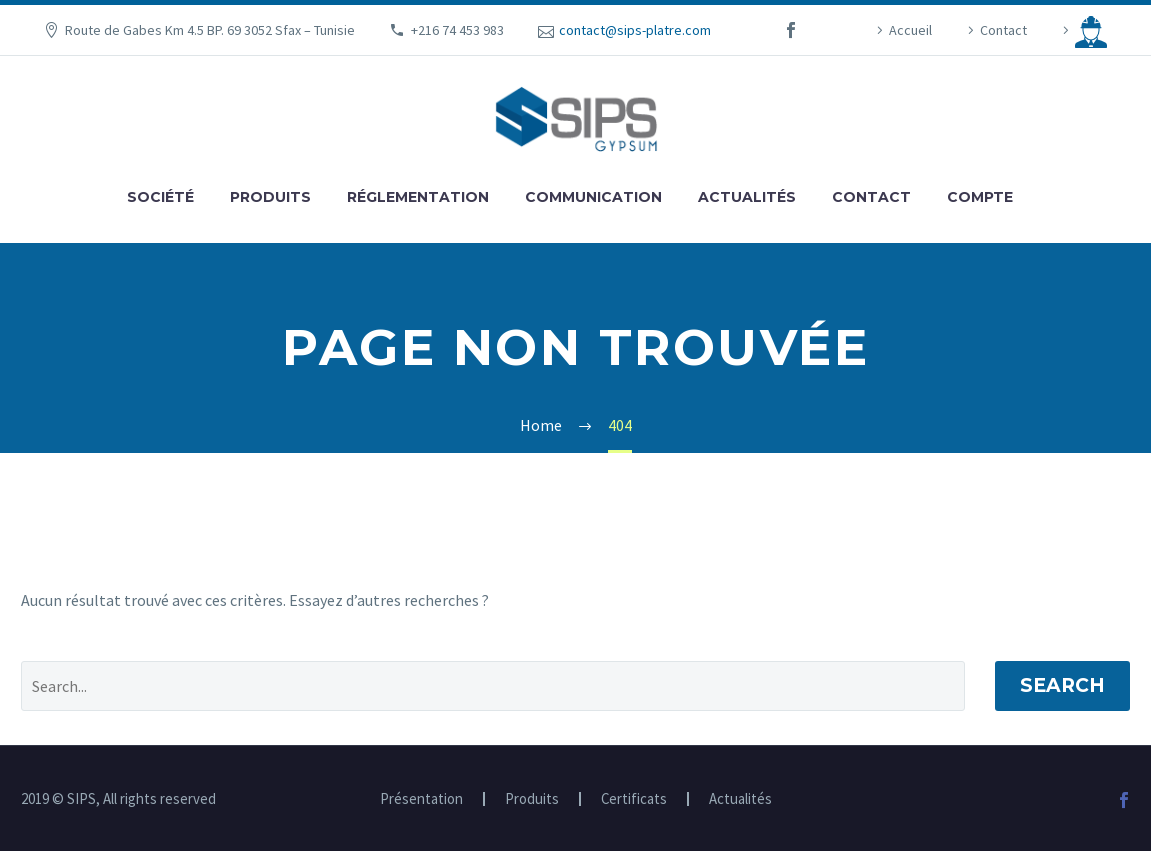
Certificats (634, 799)
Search (1062, 685)
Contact (1003, 30)
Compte (980, 197)
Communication (593, 197)
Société (160, 197)
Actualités (747, 197)
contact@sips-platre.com (635, 30)
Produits (270, 197)
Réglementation (418, 197)
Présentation (421, 799)
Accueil (910, 30)
